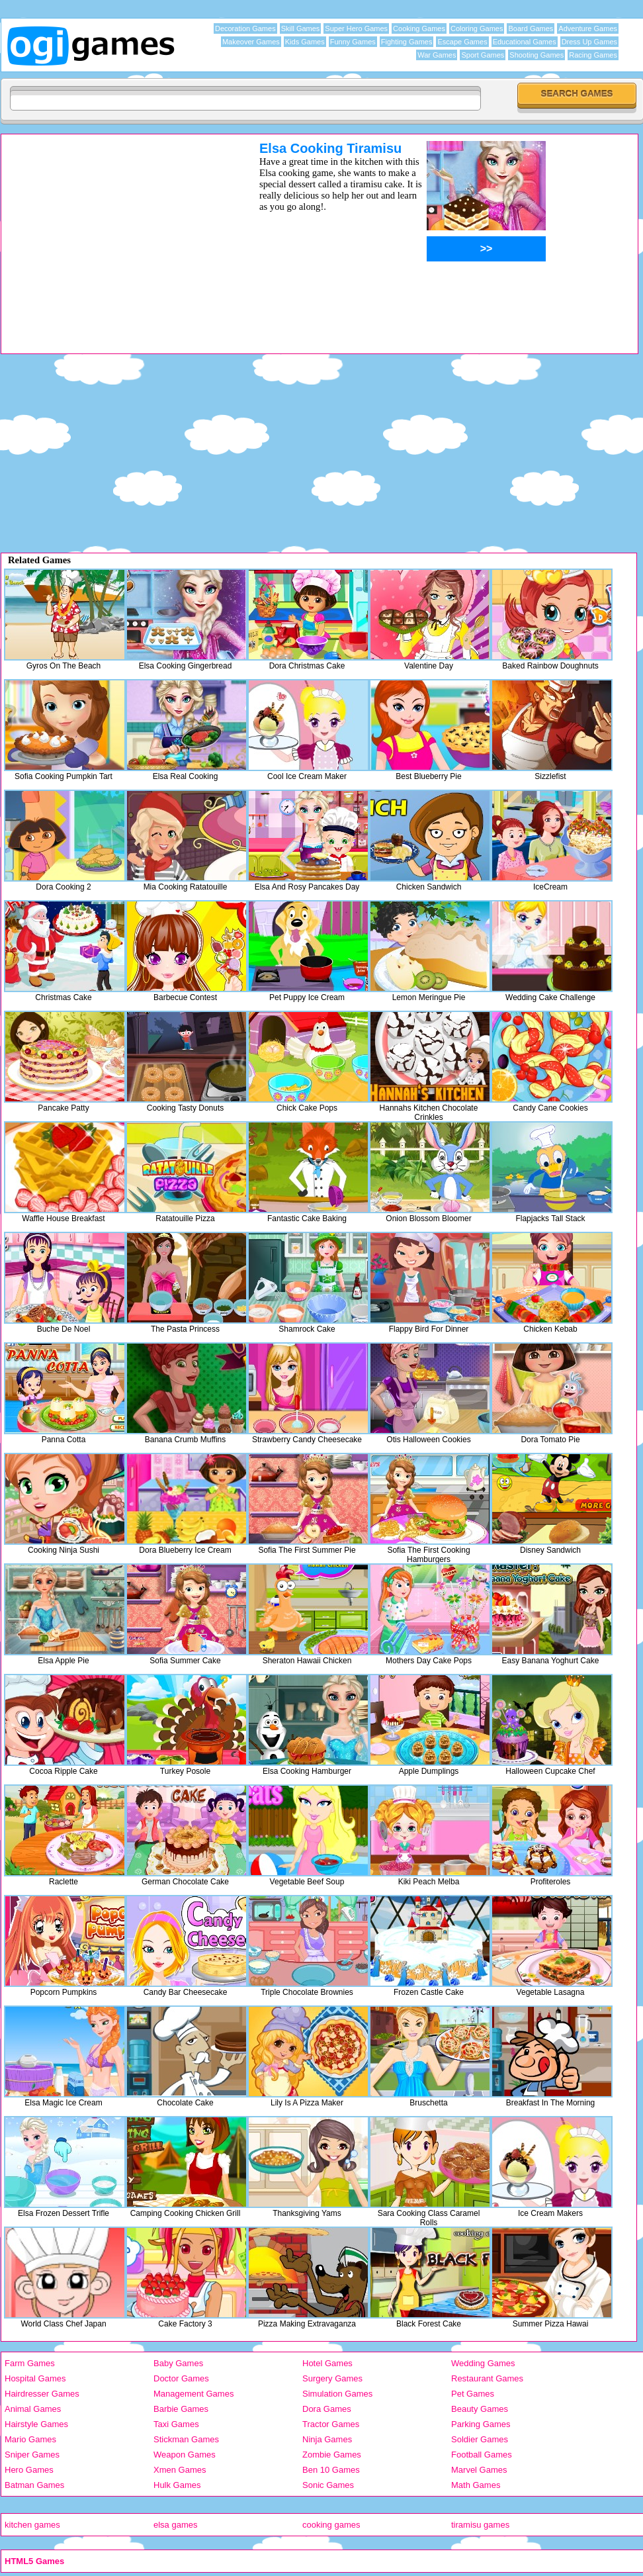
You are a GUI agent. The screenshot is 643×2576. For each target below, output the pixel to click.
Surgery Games (332, 2378)
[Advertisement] (113, 233)
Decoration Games (245, 28)
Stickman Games (186, 2439)
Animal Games (33, 2409)
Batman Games (34, 2485)
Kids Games (305, 42)
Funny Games (353, 42)
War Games (436, 55)
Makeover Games (251, 42)
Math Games (475, 2485)
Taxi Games (176, 2424)
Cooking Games (419, 28)
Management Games (193, 2394)
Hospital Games (35, 2378)
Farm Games (30, 2363)
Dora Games (326, 2409)
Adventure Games (587, 28)
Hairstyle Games (36, 2424)
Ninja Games (327, 2439)
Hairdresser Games (42, 2394)
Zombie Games (331, 2455)
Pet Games (472, 2394)
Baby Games (178, 2363)
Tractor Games (330, 2424)
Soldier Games (479, 2439)
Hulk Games (177, 2485)
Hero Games (29, 2470)
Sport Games (482, 55)
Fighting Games (407, 42)
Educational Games (524, 42)
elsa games (175, 2525)
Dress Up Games (589, 42)
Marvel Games (479, 2470)
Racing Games (593, 55)
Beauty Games (479, 2409)
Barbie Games (180, 2409)
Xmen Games (179, 2470)
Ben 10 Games (331, 2470)
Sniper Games (32, 2455)
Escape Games (462, 42)
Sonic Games (328, 2485)
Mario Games (30, 2439)
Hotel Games (327, 2363)
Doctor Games (181, 2378)
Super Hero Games (356, 28)
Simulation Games (337, 2394)
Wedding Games (483, 2363)
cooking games (331, 2525)
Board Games (530, 28)
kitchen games (32, 2525)
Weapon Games (184, 2455)
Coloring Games (476, 28)
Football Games (481, 2455)
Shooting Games (536, 55)
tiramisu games (480, 2525)
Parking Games (481, 2424)
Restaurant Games (487, 2378)
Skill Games (300, 28)
